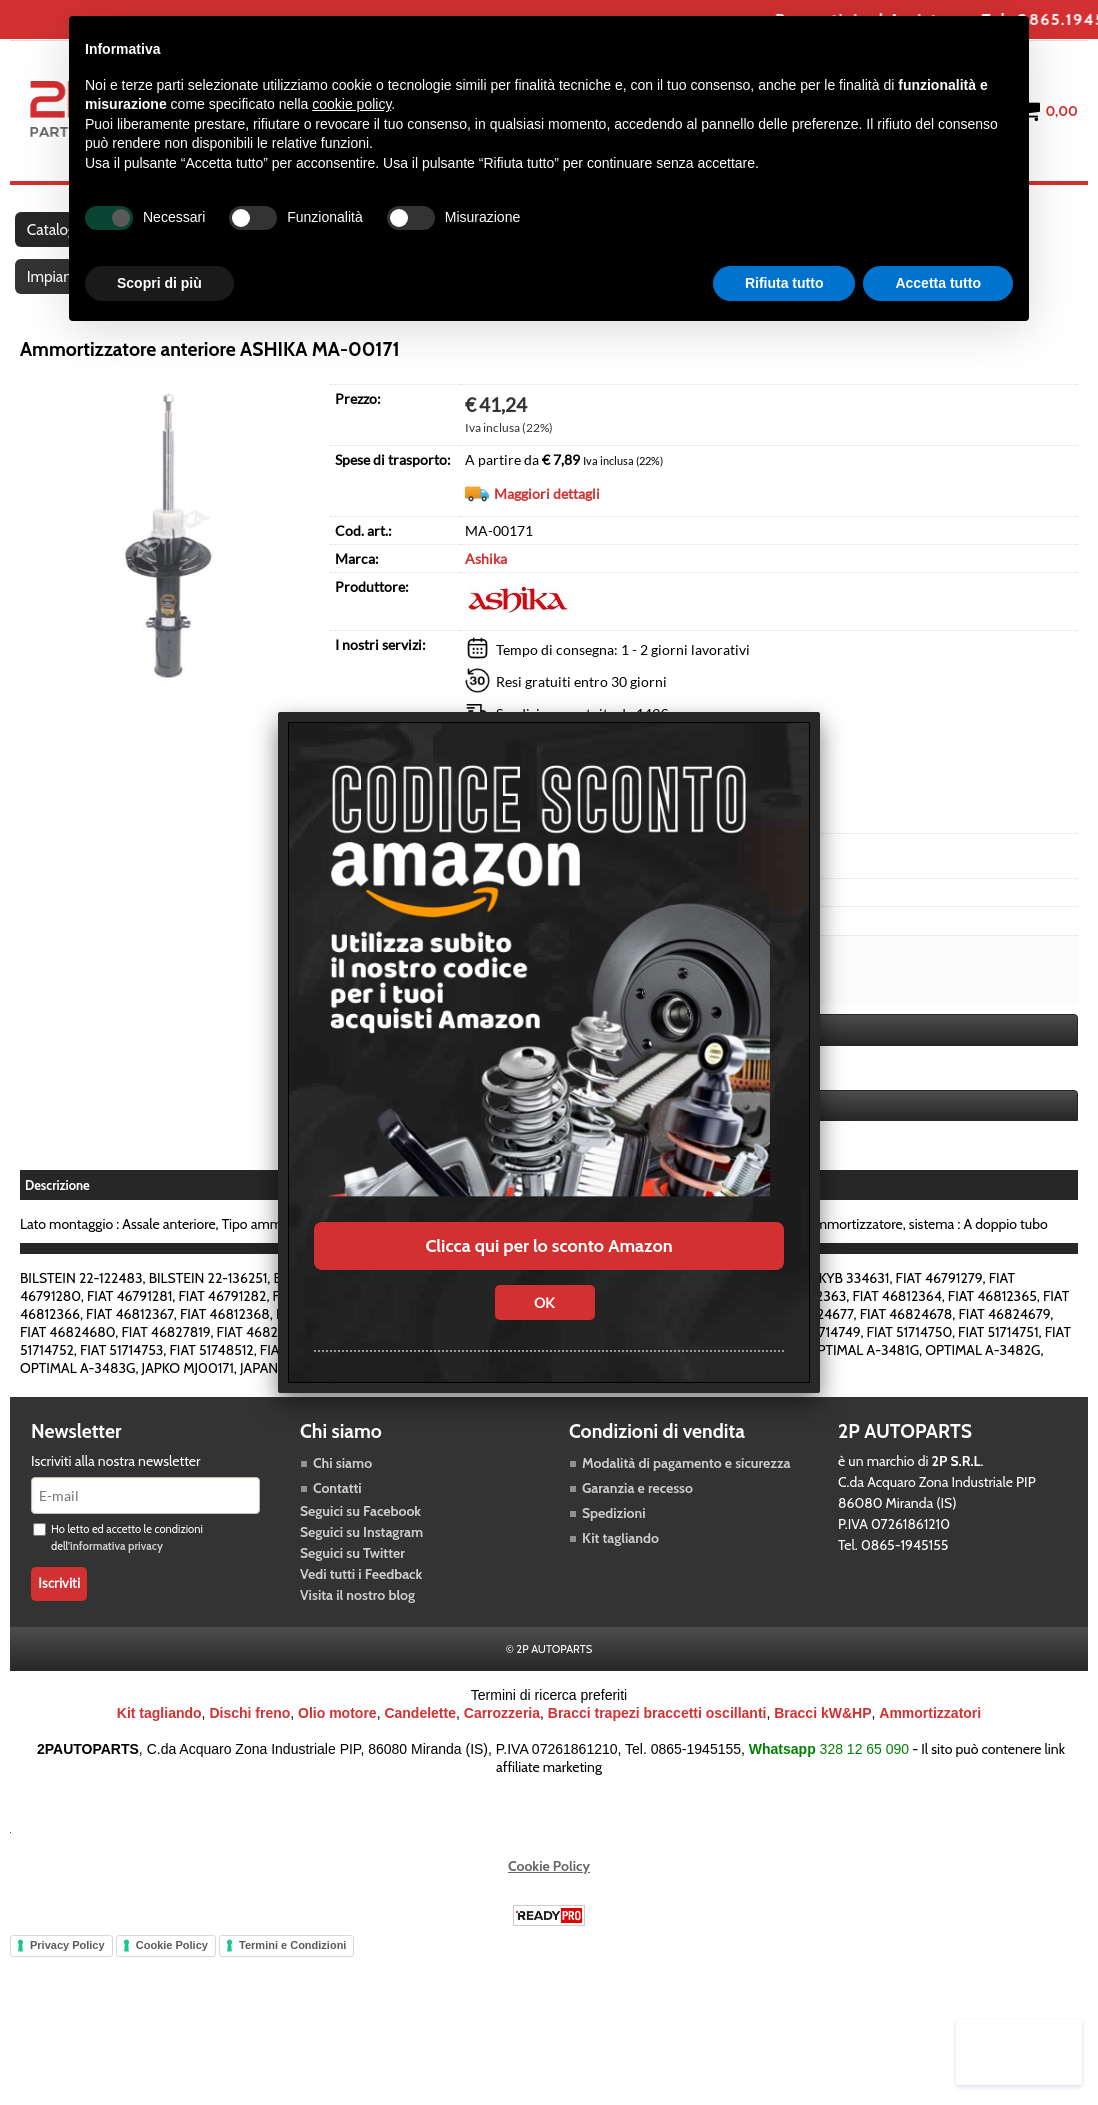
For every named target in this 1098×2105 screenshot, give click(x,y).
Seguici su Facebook (360, 1559)
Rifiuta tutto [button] (784, 283)
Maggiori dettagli (547, 525)
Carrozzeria (502, 1761)
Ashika (486, 590)
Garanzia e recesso (637, 1536)
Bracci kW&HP (822, 1761)
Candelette (420, 1761)
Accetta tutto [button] (938, 283)
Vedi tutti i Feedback (361, 1622)
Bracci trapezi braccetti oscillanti (657, 1761)
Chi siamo (342, 1511)
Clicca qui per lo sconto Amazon (548, 1246)
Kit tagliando (620, 1586)
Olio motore (337, 1761)
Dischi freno (249, 1761)
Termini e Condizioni (292, 1993)
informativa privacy (116, 1594)
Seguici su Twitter (352, 1601)
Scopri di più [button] (159, 283)
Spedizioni (614, 1561)
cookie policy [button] (351, 104)
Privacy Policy (67, 1993)
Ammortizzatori (930, 1761)
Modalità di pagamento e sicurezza (686, 1511)
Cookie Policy (549, 1914)
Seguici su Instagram (361, 1580)
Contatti (337, 1536)
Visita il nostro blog (357, 1643)
